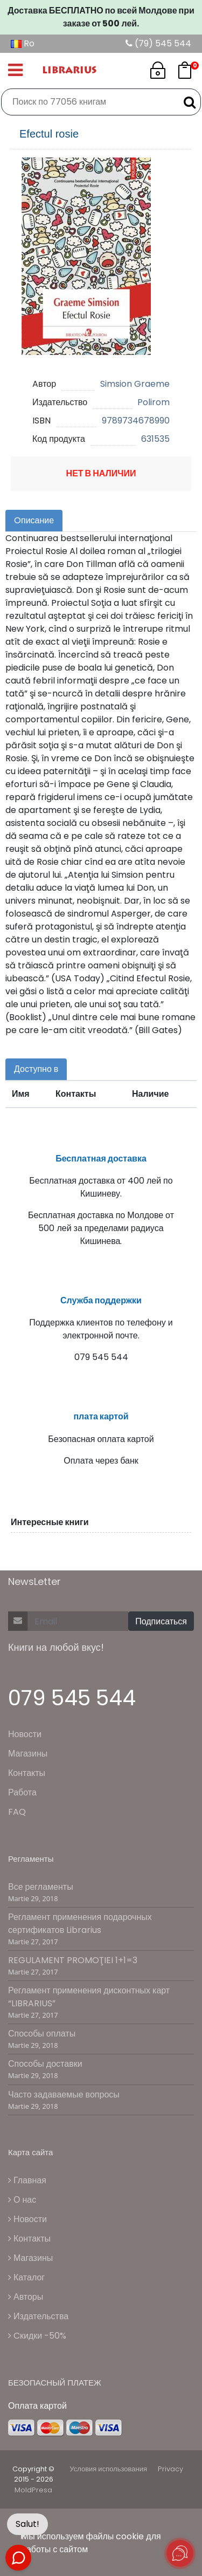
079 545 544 (72, 1698)
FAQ (17, 1812)
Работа (22, 1792)
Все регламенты (40, 1887)
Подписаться (161, 1621)
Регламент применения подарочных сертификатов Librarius (80, 1923)
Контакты (26, 1773)
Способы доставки (45, 2064)
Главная (27, 2180)
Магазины (27, 1753)
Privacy (170, 2469)
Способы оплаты (41, 2033)
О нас (22, 2200)
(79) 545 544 (158, 43)
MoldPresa (33, 2490)
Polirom (153, 402)
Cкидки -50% (37, 2335)
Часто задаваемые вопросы (64, 2094)
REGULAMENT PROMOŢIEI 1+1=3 (72, 1960)
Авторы (25, 2297)
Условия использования (108, 2469)
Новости (24, 1734)
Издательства (38, 2316)
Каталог (26, 2277)
